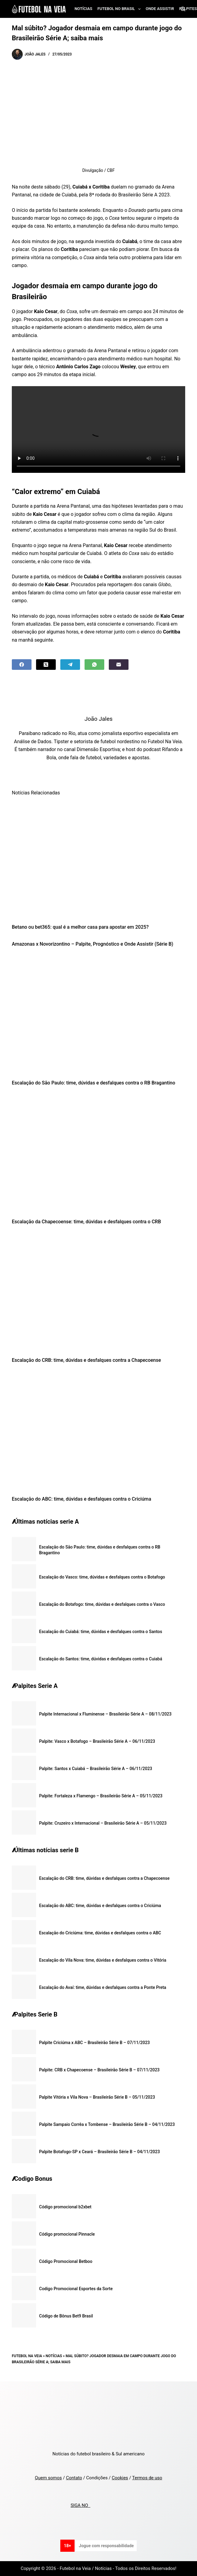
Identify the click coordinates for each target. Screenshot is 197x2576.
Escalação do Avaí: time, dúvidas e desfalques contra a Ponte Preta (102, 1987)
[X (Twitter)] (46, 664)
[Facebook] (22, 664)
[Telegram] (70, 664)
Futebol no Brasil (120, 9)
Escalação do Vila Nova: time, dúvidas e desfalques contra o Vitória (102, 1960)
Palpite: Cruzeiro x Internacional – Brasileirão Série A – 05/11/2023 (103, 1823)
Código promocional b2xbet (65, 2206)
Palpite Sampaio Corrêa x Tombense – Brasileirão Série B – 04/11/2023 (107, 2124)
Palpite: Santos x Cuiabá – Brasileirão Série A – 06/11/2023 (95, 1768)
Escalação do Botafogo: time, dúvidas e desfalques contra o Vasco (102, 1604)
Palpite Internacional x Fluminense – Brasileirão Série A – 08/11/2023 (105, 1714)
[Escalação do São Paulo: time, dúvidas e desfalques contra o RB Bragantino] (98, 1015)
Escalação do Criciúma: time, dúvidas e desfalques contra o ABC (100, 1932)
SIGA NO (80, 2505)
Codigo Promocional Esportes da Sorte (76, 2288)
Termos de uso (147, 2478)
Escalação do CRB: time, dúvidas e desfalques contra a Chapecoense (86, 1360)
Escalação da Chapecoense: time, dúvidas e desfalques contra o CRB (86, 1222)
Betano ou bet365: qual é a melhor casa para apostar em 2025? (80, 927)
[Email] (119, 664)
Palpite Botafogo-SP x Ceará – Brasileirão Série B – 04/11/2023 (99, 2151)
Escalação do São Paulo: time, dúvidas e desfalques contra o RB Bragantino (93, 1083)
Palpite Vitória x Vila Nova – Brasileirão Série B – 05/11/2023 (97, 2097)
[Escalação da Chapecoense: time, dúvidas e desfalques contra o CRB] (98, 1153)
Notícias (83, 8)
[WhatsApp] (94, 664)
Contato (74, 2478)
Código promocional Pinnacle (67, 2234)
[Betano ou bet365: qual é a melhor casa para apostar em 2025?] (98, 859)
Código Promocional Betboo (65, 2261)
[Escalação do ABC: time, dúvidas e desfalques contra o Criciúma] (98, 1431)
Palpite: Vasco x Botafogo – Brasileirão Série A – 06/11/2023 (97, 1741)
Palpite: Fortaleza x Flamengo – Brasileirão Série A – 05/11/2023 (100, 1795)
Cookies (120, 2478)
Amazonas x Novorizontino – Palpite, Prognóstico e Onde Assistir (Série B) (92, 944)
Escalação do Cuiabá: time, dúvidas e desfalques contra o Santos (100, 1631)
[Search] (183, 9)
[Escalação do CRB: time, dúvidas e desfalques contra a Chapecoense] (98, 1292)
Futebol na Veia (27, 2356)
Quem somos (48, 2478)
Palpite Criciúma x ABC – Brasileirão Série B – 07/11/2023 (94, 2042)
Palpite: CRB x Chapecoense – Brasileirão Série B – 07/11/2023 (99, 2069)
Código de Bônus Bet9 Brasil (66, 2316)
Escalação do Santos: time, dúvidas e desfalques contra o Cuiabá (100, 1658)
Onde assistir (160, 8)
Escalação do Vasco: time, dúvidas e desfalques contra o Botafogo (102, 1577)
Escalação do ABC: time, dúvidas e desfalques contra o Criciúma (81, 1499)
